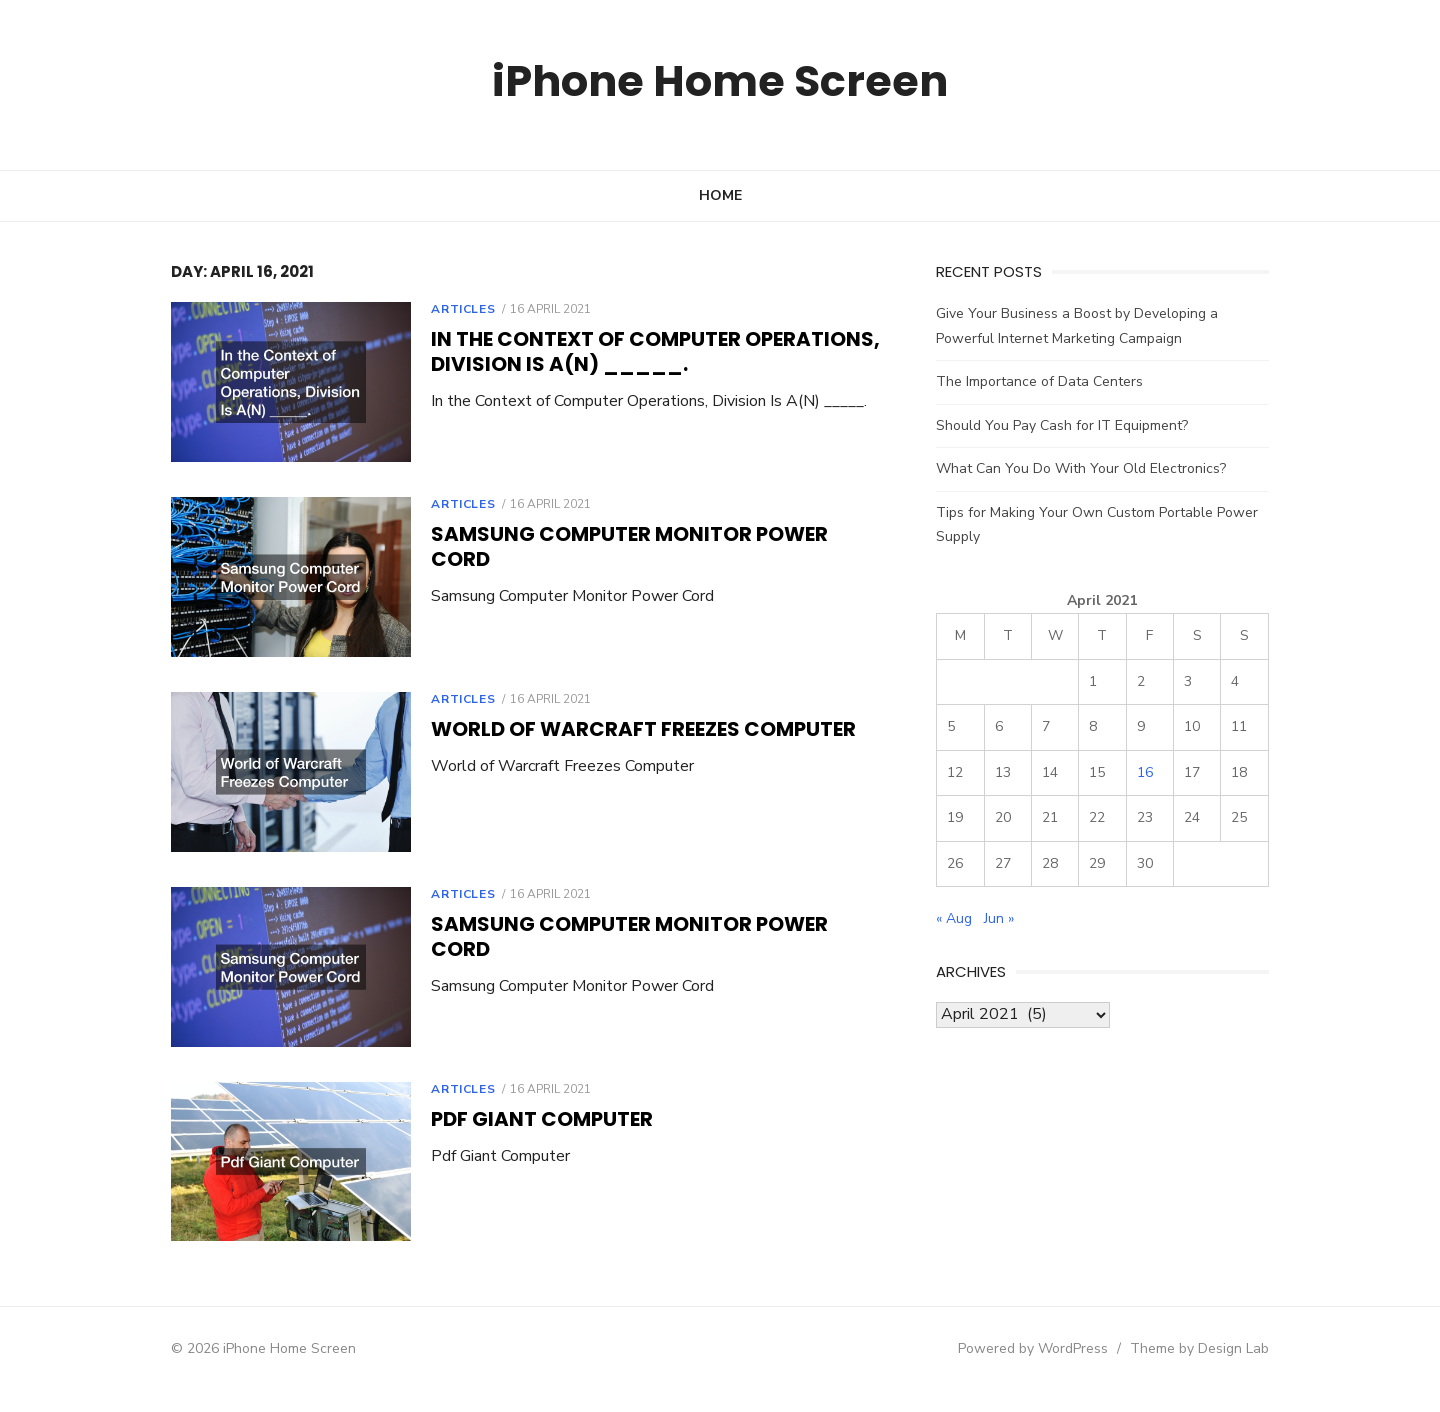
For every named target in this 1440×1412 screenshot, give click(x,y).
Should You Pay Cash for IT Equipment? (1073, 425)
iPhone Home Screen (720, 79)
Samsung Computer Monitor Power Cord (630, 538)
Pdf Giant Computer (511, 1135)
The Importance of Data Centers (1050, 381)
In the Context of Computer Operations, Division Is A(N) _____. (624, 351)
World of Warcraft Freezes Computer (612, 737)
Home (720, 195)
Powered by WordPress (1064, 1368)
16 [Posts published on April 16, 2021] (1167, 772)
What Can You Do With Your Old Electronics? (1092, 468)
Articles (432, 309)
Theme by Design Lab (1230, 1368)
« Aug (965, 918)
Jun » (1010, 918)
